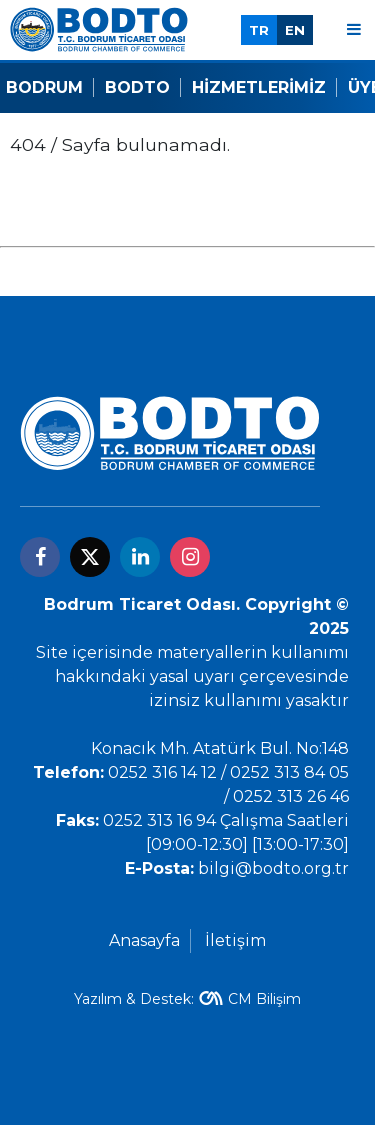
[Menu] (354, 29)
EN (295, 30)
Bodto (137, 87)
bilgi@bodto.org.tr (273, 868)
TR (259, 30)
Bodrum (44, 87)
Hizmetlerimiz (259, 87)
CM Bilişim (264, 999)
